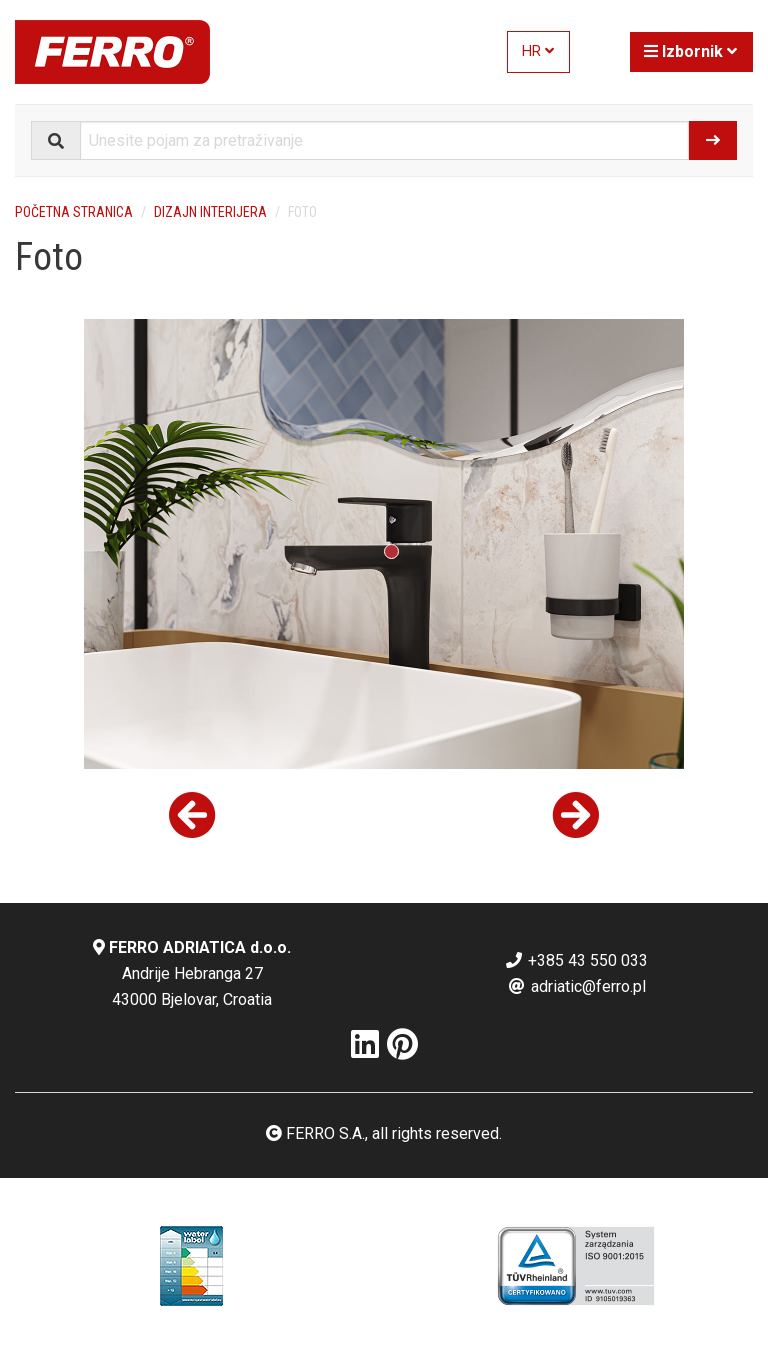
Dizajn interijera (210, 212)
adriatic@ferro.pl (576, 986)
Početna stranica (74, 212)
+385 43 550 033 (576, 960)
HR (538, 51)
